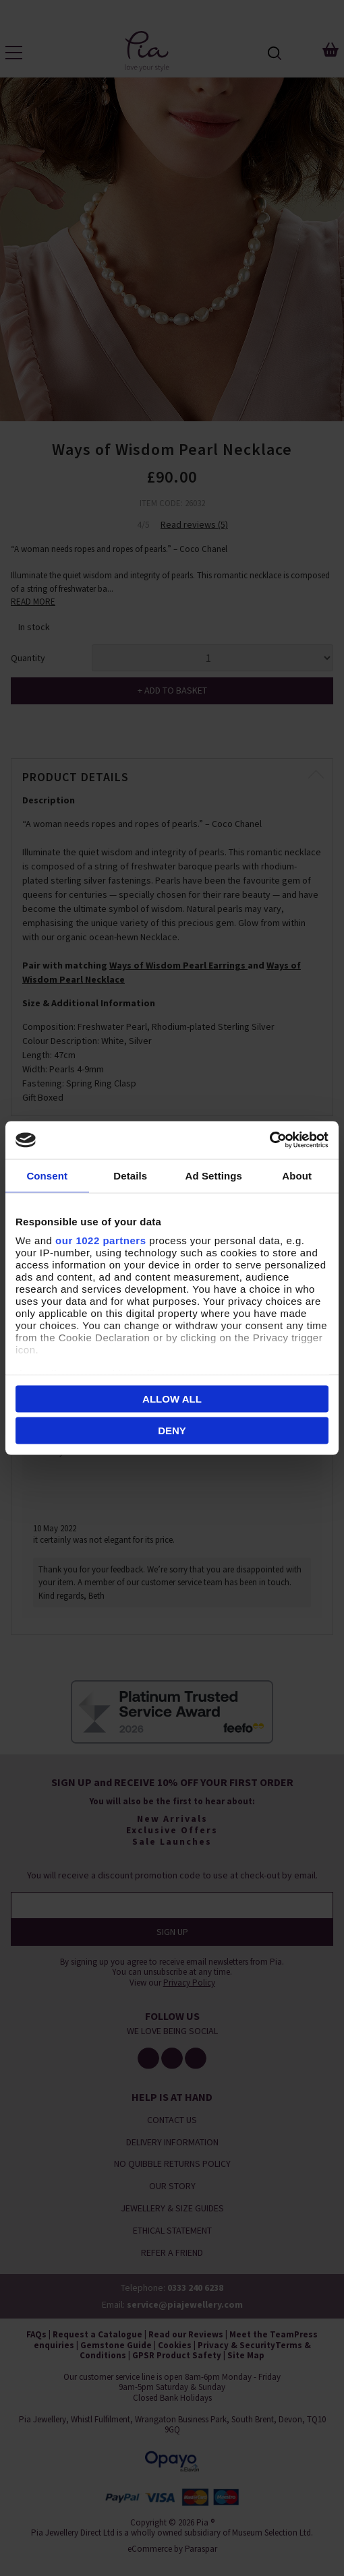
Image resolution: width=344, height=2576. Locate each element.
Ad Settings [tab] (213, 1175)
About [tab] (297, 1175)
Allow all (172, 1398)
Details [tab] (130, 1175)
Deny (172, 1430)
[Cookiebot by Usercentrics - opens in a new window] (269, 1140)
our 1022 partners (100, 1240)
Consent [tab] (46, 1175)
